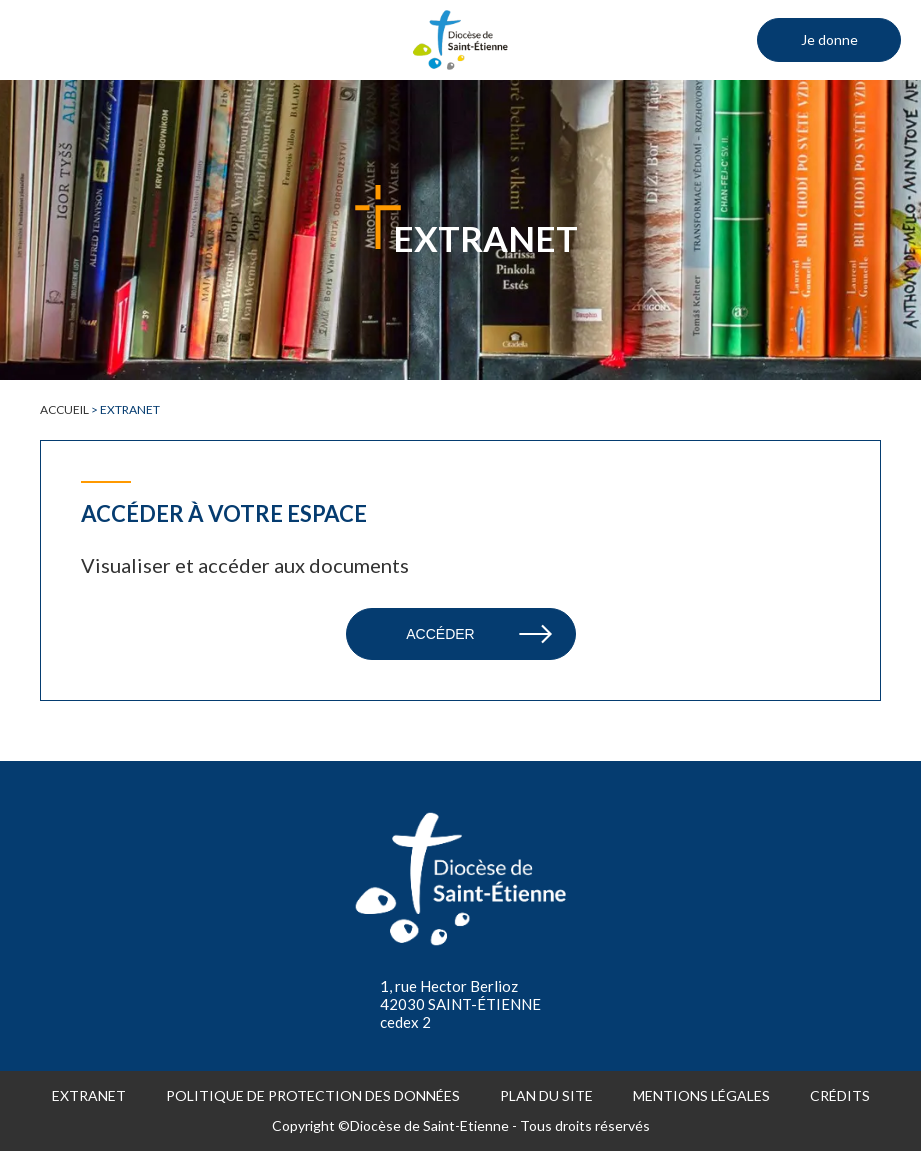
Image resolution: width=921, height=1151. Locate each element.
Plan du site (546, 1095)
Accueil (64, 409)
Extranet (89, 1095)
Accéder (440, 634)
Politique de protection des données (313, 1095)
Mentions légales (701, 1095)
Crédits (840, 1095)
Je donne (829, 39)
